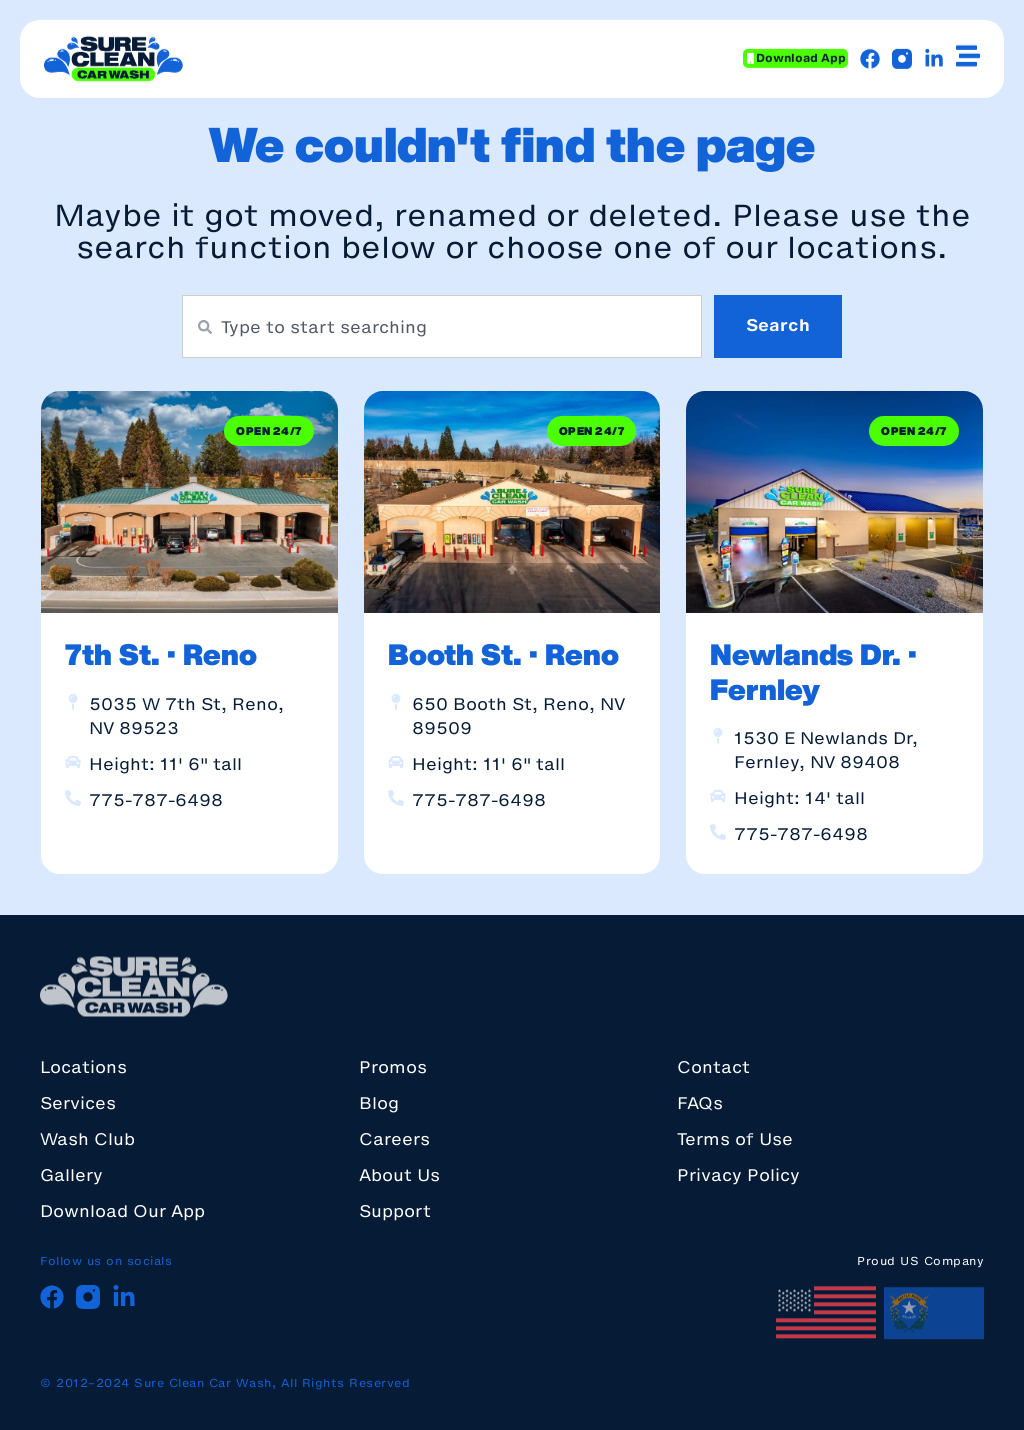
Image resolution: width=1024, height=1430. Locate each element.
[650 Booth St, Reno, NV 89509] (396, 702)
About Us (399, 1175)
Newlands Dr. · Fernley (813, 671)
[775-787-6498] (73, 798)
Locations (83, 1067)
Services (78, 1103)
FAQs (700, 1103)
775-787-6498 (156, 800)
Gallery (71, 1175)
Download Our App (122, 1211)
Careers (394, 1139)
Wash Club (87, 1139)
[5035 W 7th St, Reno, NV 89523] (73, 702)
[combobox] (442, 326)
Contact (713, 1067)
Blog (379, 1103)
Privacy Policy (738, 1175)
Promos (393, 1067)
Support (395, 1211)
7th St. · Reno (161, 654)
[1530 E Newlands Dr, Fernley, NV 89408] (718, 736)
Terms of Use (735, 1139)
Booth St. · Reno (503, 654)
